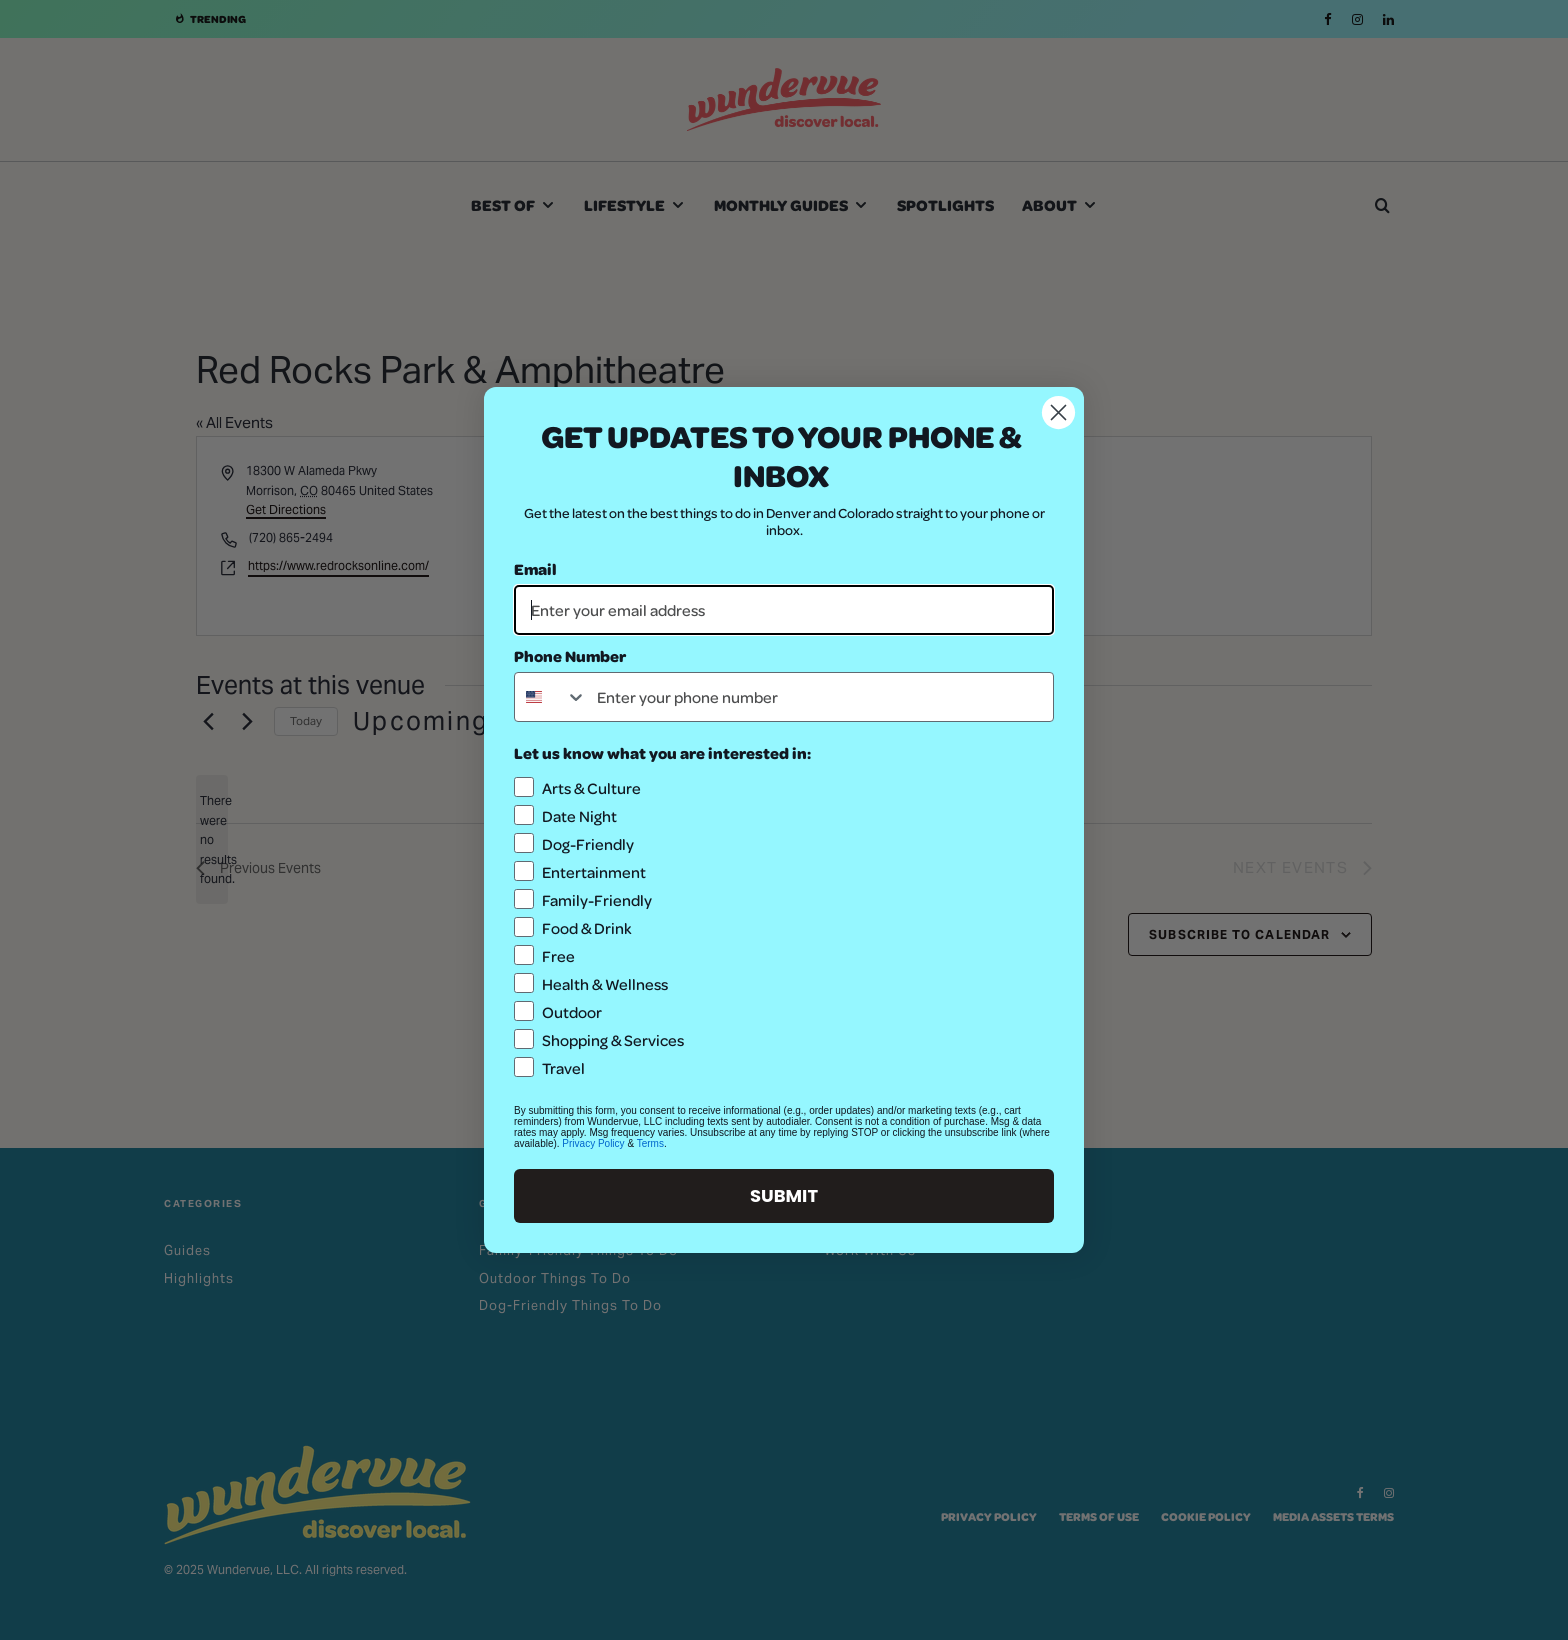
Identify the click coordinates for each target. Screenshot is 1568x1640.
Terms (650, 1143)
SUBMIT (784, 1195)
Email (535, 568)
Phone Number (570, 655)
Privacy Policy (593, 1143)
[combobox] (551, 697)
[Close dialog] (1058, 412)
